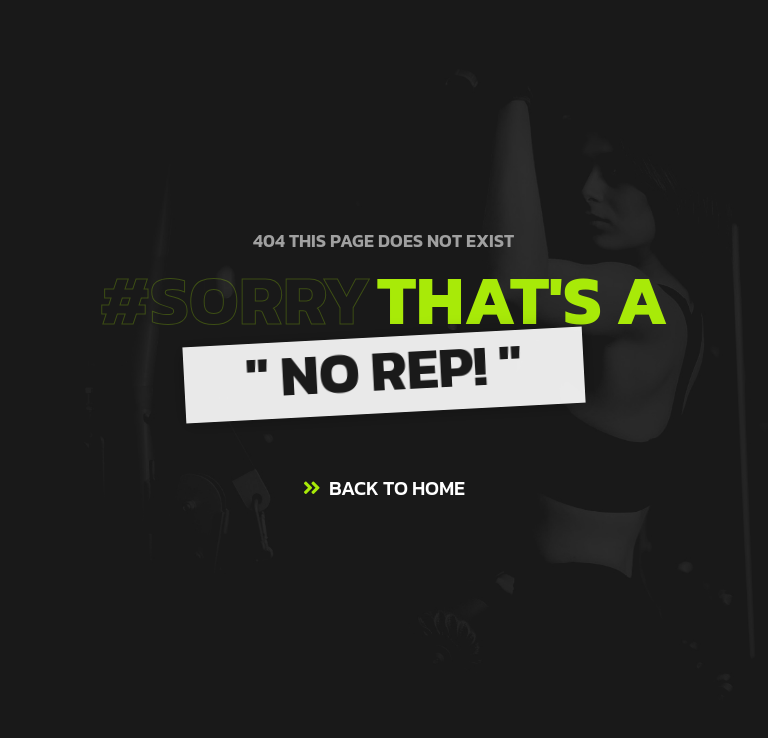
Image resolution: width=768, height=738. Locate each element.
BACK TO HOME (397, 488)
